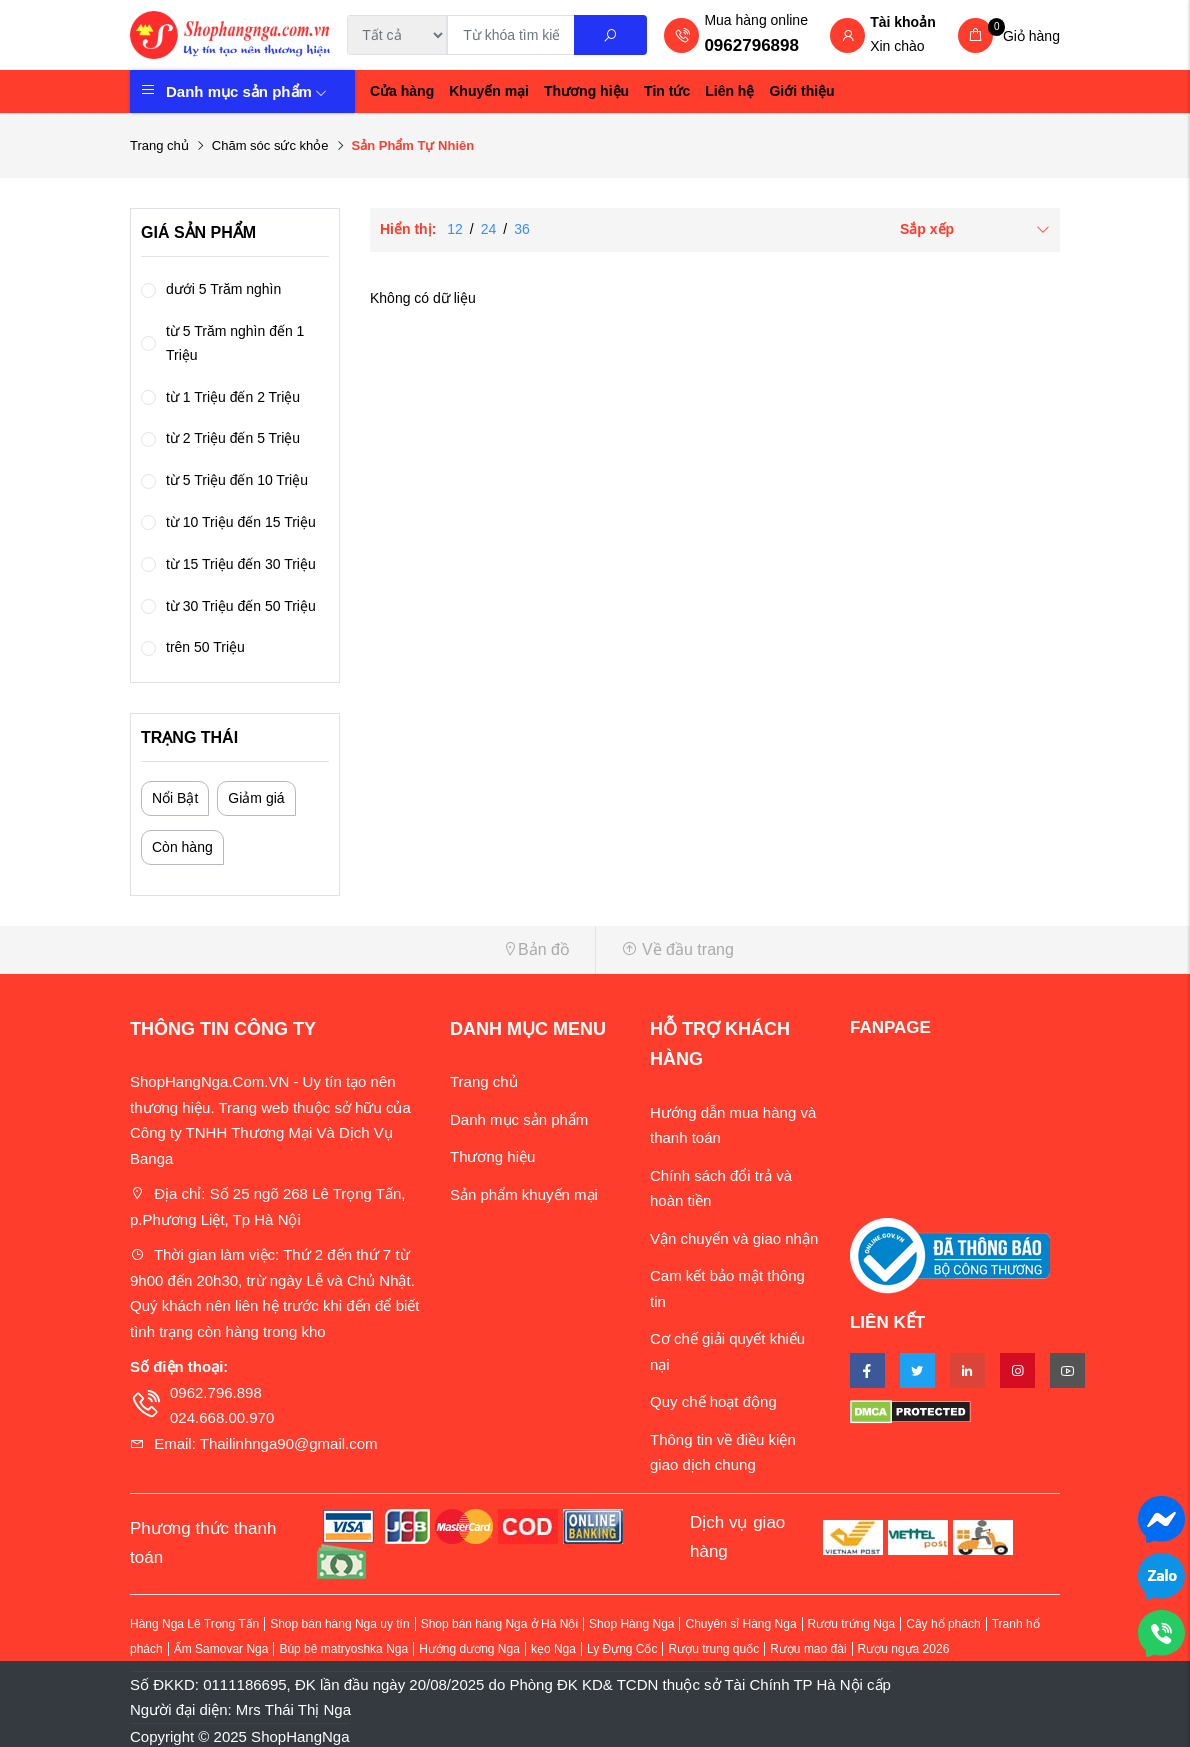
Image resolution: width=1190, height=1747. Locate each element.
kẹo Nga (553, 1649)
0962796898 (751, 45)
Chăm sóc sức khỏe (270, 145)
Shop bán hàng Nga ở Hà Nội (499, 1624)
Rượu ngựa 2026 (904, 1649)
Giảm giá (256, 798)
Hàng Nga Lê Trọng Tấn (194, 1624)
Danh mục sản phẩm (246, 91)
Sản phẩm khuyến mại (524, 1194)
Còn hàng (182, 847)
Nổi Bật (175, 798)
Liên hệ (729, 91)
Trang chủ (159, 145)
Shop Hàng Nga (631, 1624)
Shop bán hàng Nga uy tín (339, 1624)
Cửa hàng (402, 91)
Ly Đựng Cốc (622, 1649)
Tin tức (667, 91)
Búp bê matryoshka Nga (343, 1649)
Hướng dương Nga (469, 1649)
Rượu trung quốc (713, 1649)
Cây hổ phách (943, 1624)
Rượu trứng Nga (852, 1624)
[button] (355, 949)
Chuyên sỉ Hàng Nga (740, 1624)
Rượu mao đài (808, 1649)
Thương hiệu (586, 91)
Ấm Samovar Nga (221, 1649)
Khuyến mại (489, 91)
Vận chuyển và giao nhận (734, 1238)
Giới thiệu (801, 91)
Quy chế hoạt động (713, 1401)
